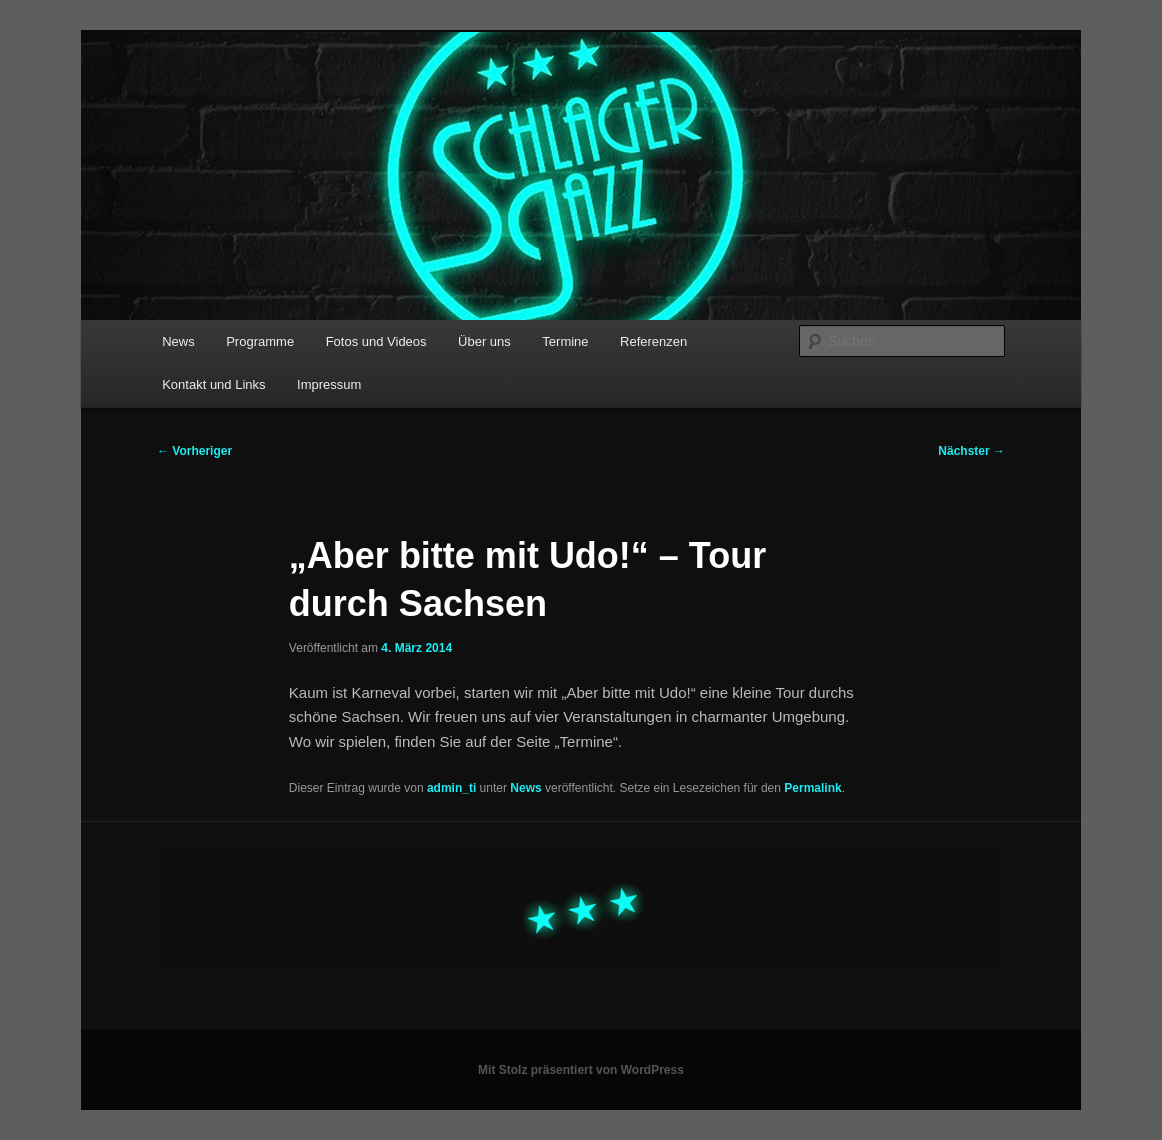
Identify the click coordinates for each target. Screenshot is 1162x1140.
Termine (565, 341)
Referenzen (653, 341)
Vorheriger (194, 451)
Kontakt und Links (213, 384)
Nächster (971, 451)
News (178, 341)
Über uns (484, 341)
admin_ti (451, 788)
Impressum (329, 384)
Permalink (812, 788)
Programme (260, 341)
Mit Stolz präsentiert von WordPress (581, 1070)
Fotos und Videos (376, 341)
